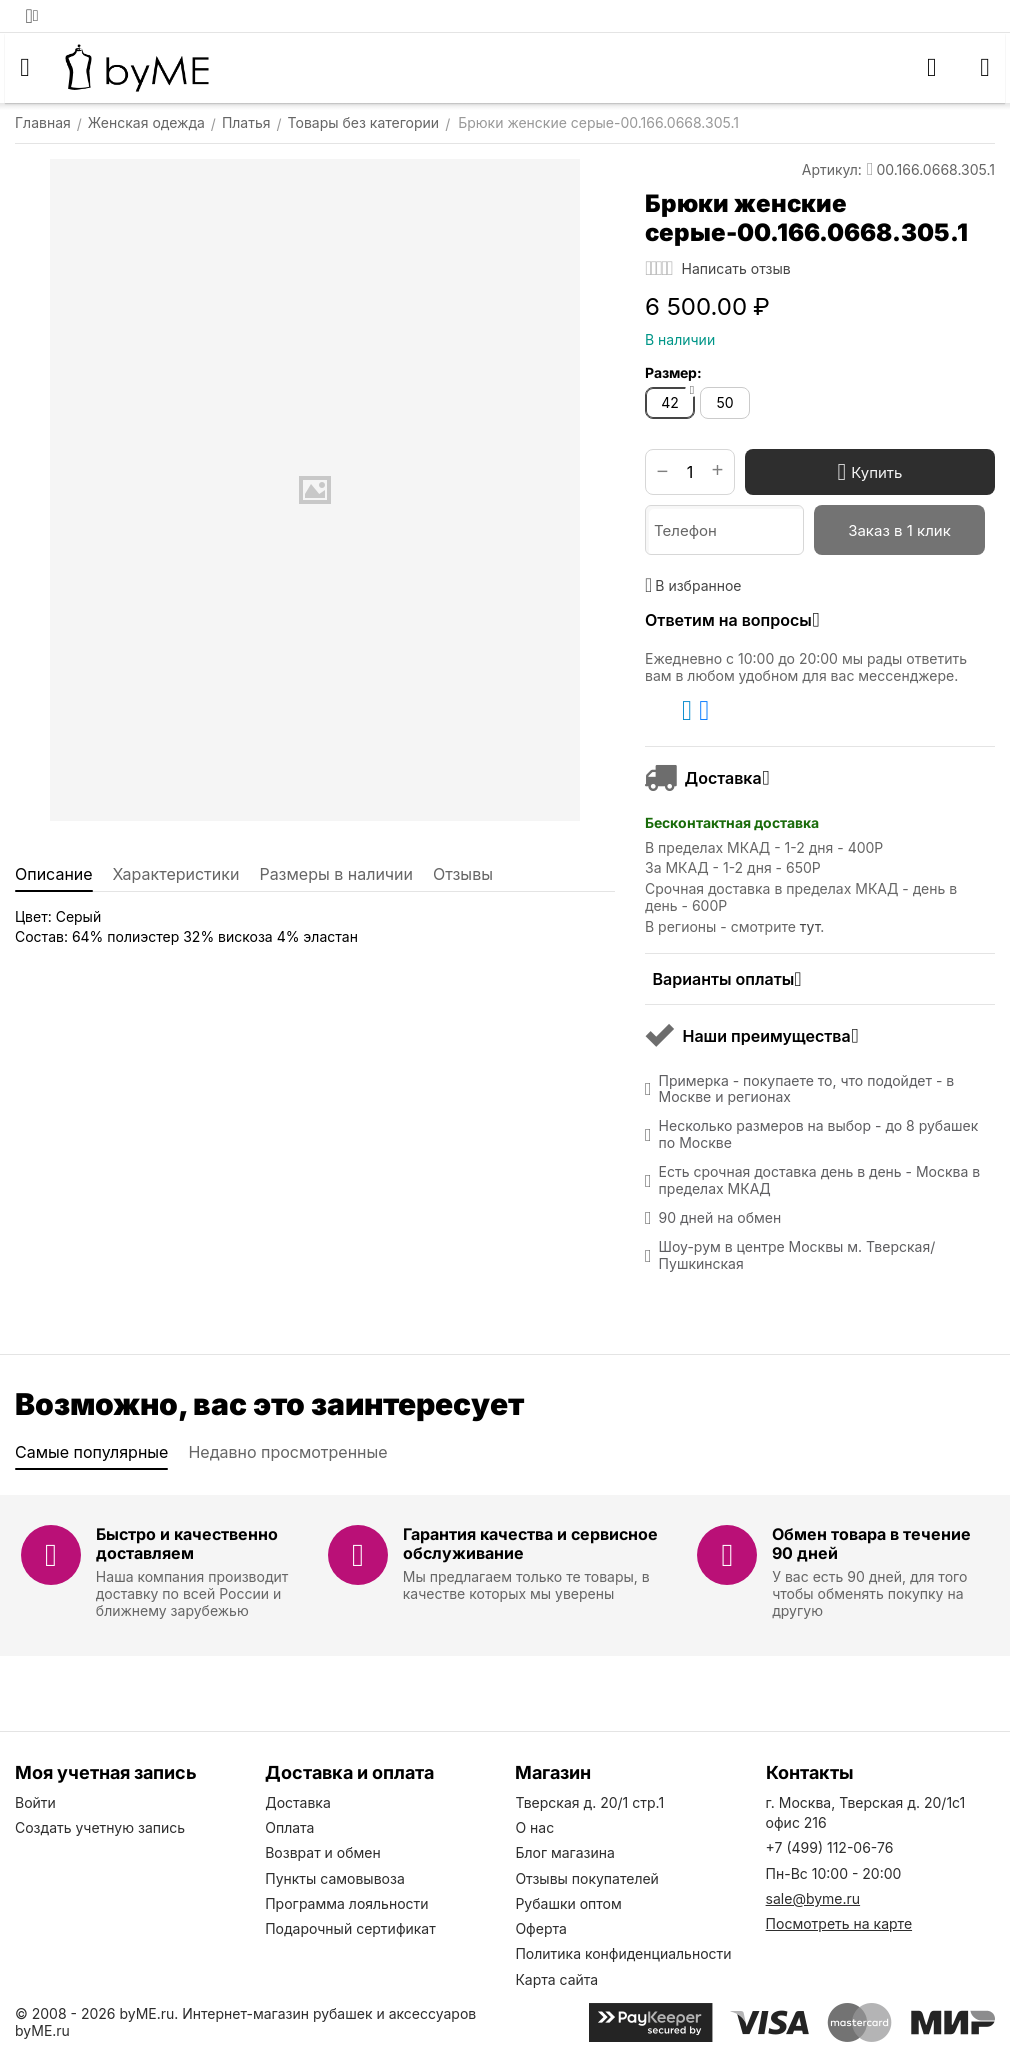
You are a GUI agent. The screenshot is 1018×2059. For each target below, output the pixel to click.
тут (810, 926)
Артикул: (832, 169)
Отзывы (463, 874)
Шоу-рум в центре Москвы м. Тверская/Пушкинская (797, 1255)
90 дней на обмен (720, 1218)
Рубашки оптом (568, 1903)
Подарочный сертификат (350, 1928)
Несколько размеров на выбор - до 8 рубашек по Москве (819, 1134)
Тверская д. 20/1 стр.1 (589, 1802)
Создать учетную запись (100, 1827)
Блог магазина (564, 1852)
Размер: (673, 372)
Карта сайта (556, 1979)
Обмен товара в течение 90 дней (871, 1543)
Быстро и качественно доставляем (187, 1543)
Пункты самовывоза (335, 1878)
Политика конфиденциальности (623, 1953)
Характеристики (176, 874)
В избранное (693, 585)
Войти (35, 1802)
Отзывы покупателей (587, 1878)
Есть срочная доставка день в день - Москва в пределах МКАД (820, 1180)
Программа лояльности (346, 1903)
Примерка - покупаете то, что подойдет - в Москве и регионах (807, 1089)
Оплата (289, 1827)
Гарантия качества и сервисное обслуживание (530, 1543)
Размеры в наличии (336, 874)
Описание (54, 874)
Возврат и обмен (323, 1852)
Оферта (540, 1928)
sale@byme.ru (813, 1898)
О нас (534, 1827)
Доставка (298, 1802)
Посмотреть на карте (839, 1923)
